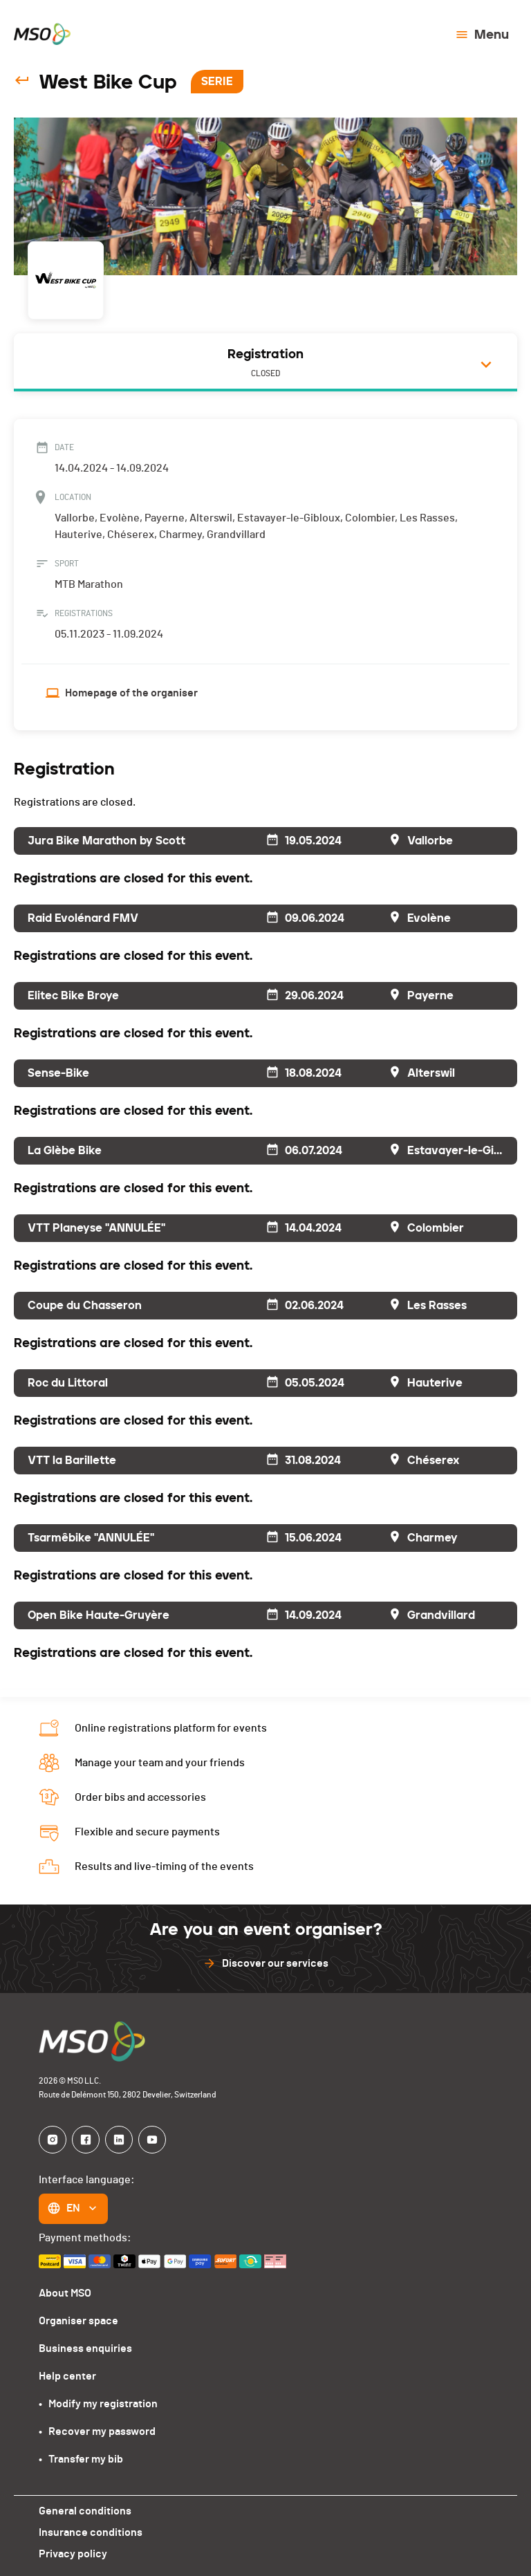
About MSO (65, 2292)
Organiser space (78, 2320)
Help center (67, 2375)
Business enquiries (84, 2348)
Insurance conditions (89, 2532)
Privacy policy (72, 2553)
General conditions (84, 2510)
